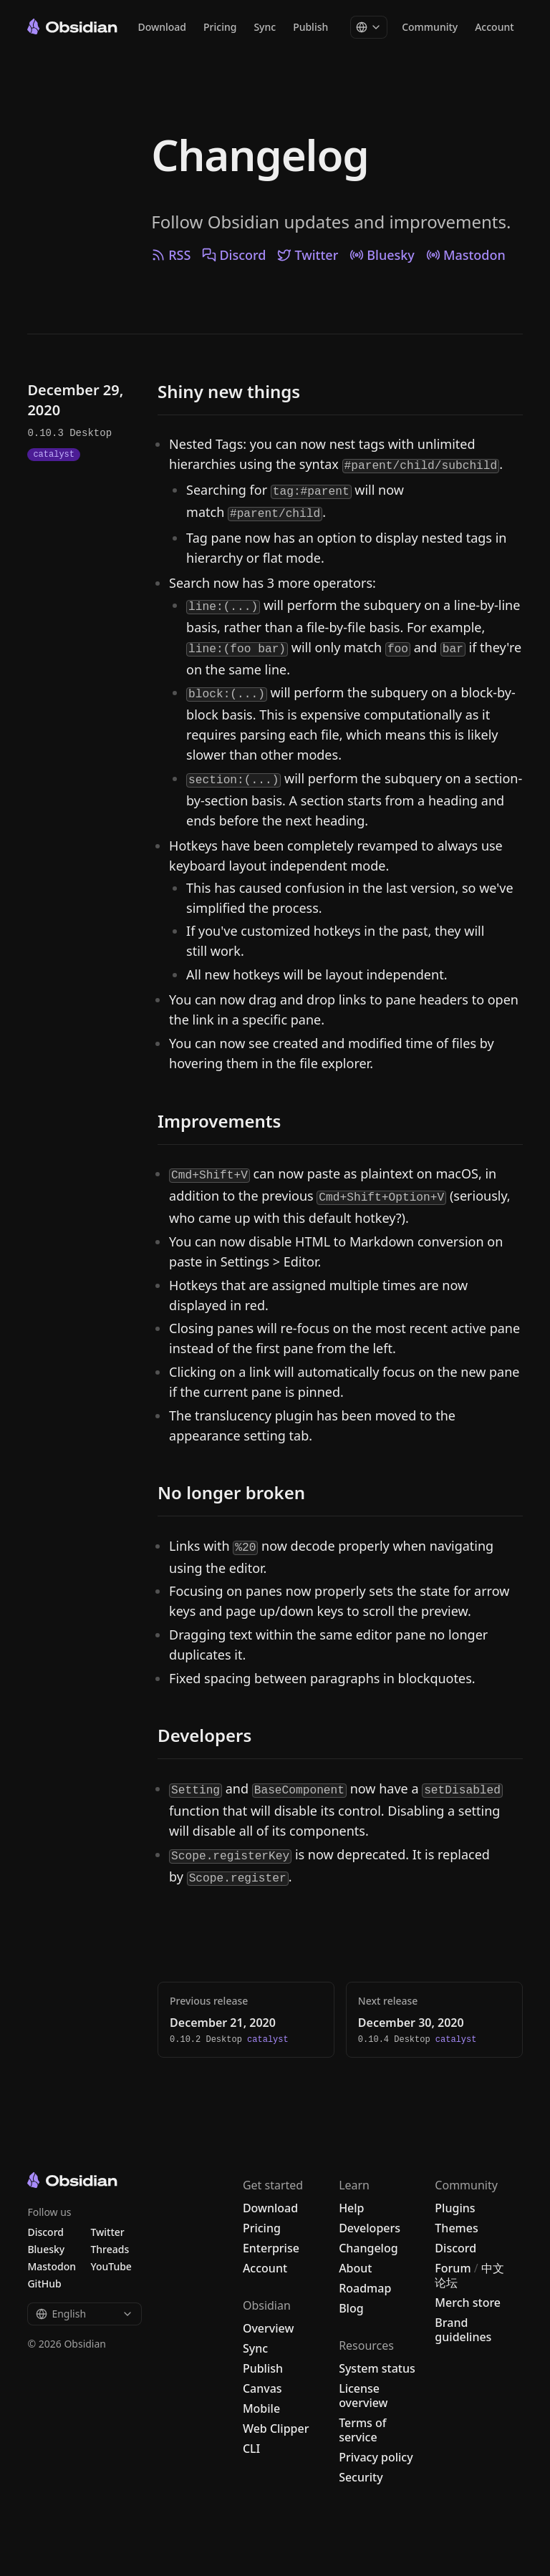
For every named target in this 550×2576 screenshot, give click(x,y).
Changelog (259, 154)
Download (162, 32)
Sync (265, 32)
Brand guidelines (463, 2330)
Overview (268, 2328)
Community (430, 32)
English (84, 2313)
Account (494, 32)
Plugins (455, 2208)
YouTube (110, 2266)
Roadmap (365, 2288)
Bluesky (382, 254)
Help (351, 2208)
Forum (453, 2268)
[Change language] (368, 32)
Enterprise (271, 2248)
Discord (234, 254)
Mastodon (466, 254)
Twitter (307, 254)
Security (361, 2477)
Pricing (219, 32)
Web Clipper (276, 2428)
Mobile (261, 2408)
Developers (369, 2228)
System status (377, 2368)
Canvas (262, 2388)
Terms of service (362, 2430)
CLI (251, 2448)
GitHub (44, 2283)
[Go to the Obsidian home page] (72, 31)
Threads (109, 2249)
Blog (351, 2308)
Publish (310, 32)
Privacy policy (376, 2457)
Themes (456, 2228)
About (355, 2268)
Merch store (468, 2302)
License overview (363, 2396)
